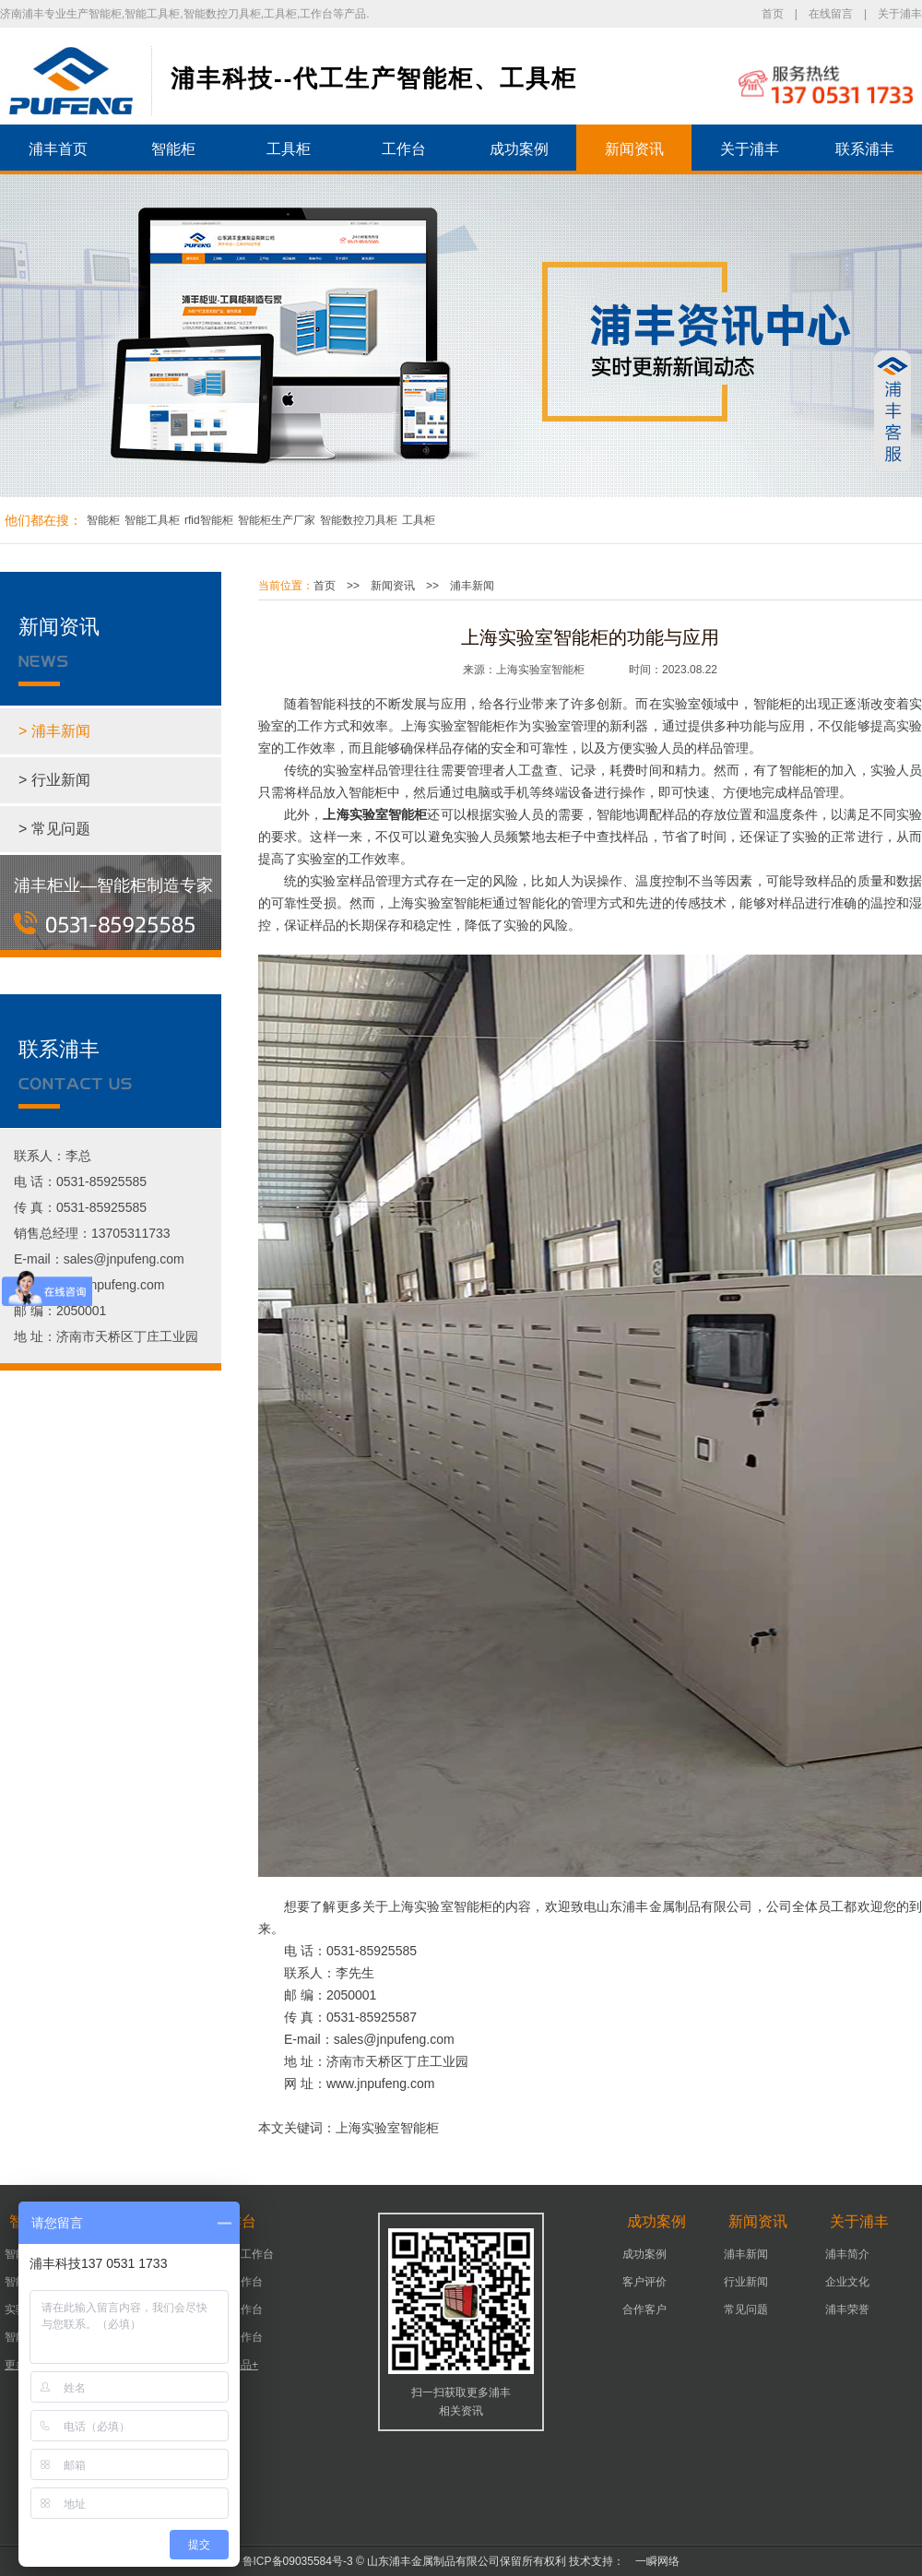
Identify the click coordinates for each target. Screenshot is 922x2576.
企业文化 (847, 2281)
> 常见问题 (54, 829)
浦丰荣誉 (847, 2309)
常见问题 (746, 2309)
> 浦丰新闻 (54, 731)
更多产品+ (232, 2364)
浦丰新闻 (472, 585)
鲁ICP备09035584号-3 (297, 2561)
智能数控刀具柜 (358, 520)
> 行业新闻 (54, 780)
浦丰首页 (58, 149)
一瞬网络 (652, 2561)
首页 (773, 13)
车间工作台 (235, 2309)
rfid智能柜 (208, 520)
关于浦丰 (900, 13)
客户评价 (644, 2281)
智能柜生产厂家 (276, 520)
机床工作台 (235, 2281)
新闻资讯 (634, 149)
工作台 (404, 149)
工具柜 (288, 149)
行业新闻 (746, 2281)
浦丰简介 (847, 2254)
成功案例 (519, 149)
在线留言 (831, 13)
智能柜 (173, 149)
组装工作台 (235, 2337)
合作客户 (644, 2309)
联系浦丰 (864, 149)
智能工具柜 (152, 520)
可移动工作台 (240, 2254)
